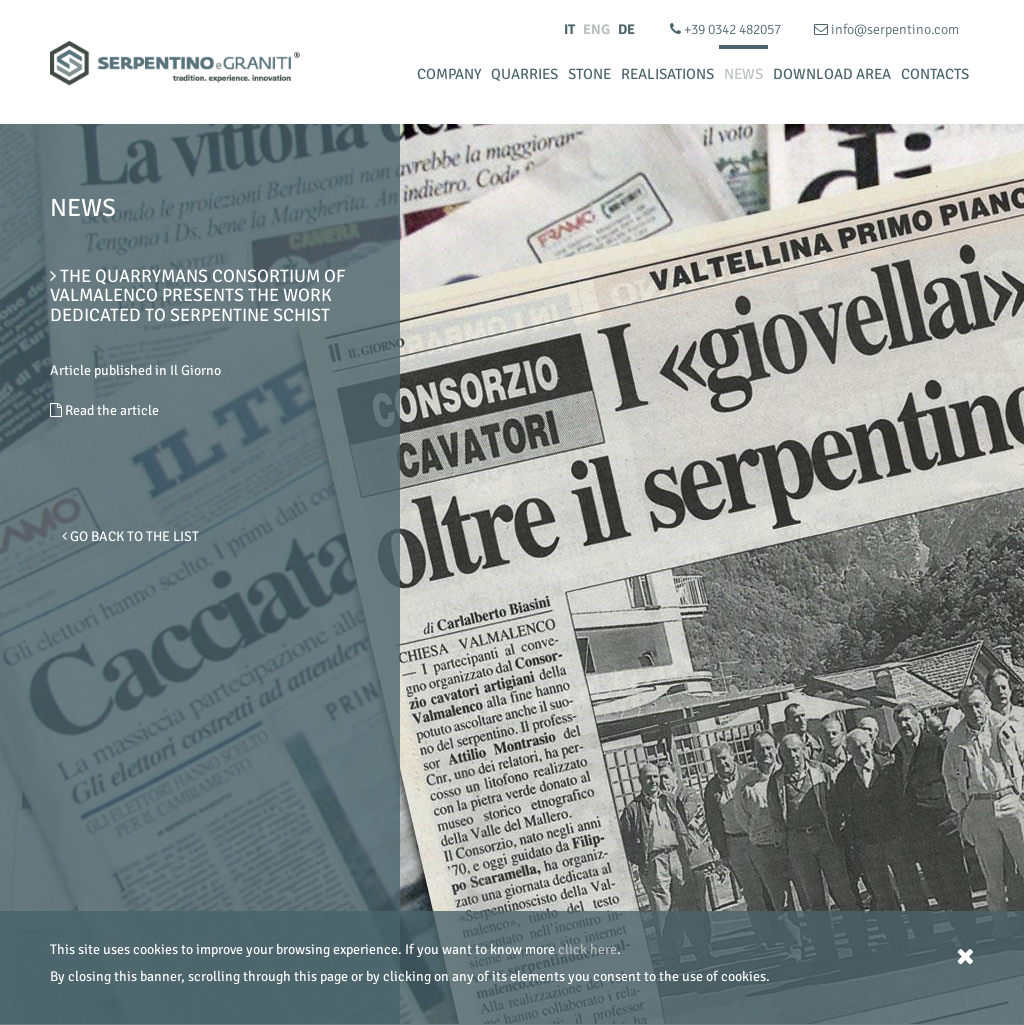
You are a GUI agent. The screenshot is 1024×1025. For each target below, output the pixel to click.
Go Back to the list (130, 536)
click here (587, 949)
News (743, 74)
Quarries (524, 74)
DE (626, 29)
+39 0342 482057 (727, 29)
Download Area (832, 74)
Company (449, 74)
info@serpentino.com (886, 29)
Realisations (667, 74)
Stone (589, 74)
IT (569, 29)
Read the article (104, 410)
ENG (596, 29)
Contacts (935, 74)
